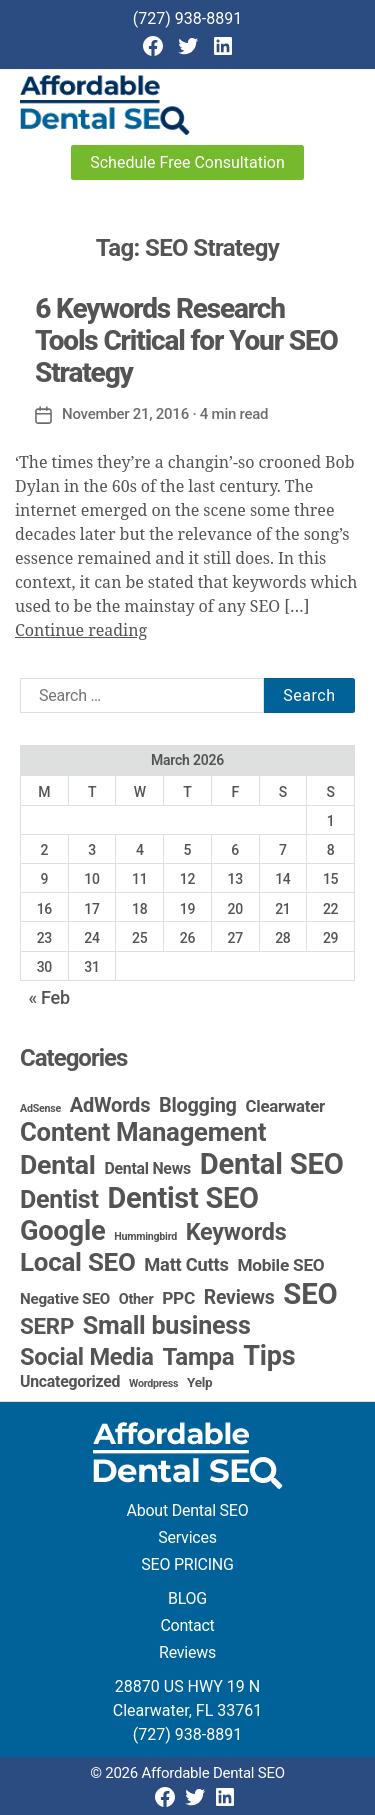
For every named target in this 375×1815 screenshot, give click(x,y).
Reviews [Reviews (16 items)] (239, 1297)
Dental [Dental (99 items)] (58, 1165)
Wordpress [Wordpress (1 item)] (153, 1383)
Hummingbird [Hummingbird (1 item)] (145, 1236)
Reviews (187, 1652)
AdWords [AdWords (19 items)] (110, 1105)
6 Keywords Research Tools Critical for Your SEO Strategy (186, 340)
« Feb (49, 997)
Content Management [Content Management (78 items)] (143, 1132)
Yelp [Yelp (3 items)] (199, 1382)
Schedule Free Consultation (187, 162)
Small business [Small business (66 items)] (167, 1325)
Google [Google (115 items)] (62, 1231)
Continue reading (81, 631)
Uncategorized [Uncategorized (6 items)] (70, 1381)
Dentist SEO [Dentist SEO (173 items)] (182, 1198)
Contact (187, 1625)
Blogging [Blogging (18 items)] (198, 1105)
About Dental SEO (188, 1510)
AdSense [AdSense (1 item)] (40, 1108)
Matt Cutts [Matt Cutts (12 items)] (186, 1264)
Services (187, 1537)
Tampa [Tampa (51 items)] (198, 1357)
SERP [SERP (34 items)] (47, 1326)
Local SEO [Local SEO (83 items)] (78, 1262)
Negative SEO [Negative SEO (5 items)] (65, 1299)
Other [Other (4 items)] (136, 1299)
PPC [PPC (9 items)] (178, 1298)
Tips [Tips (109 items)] (269, 1356)
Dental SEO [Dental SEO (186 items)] (272, 1164)
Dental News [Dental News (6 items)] (147, 1168)
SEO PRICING (187, 1564)
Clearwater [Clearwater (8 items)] (285, 1106)
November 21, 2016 (125, 414)
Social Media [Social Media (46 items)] (87, 1357)
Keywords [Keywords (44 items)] (236, 1232)
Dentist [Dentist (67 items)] (59, 1199)
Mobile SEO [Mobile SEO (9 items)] (280, 1265)
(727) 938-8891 (187, 18)
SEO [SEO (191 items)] (310, 1294)
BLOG (187, 1598)
